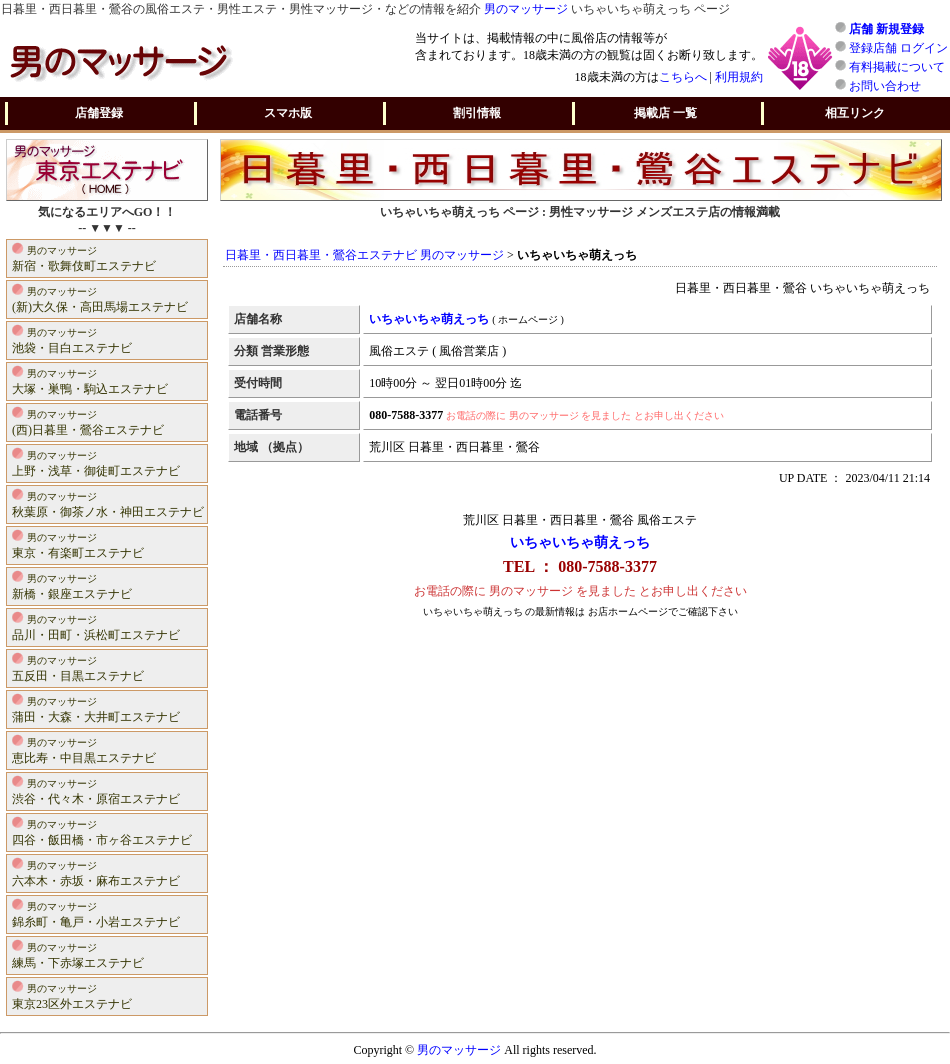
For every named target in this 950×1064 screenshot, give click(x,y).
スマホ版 (288, 113)
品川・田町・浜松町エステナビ (96, 626)
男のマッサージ (526, 9)
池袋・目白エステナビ (72, 339)
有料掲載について (897, 67)
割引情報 (477, 113)
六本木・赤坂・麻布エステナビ (96, 872)
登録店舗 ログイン (898, 48)
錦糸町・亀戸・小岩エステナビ (96, 913)
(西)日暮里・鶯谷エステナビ (88, 421)
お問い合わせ (885, 86)
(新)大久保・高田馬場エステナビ (100, 298)
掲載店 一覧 (665, 113)
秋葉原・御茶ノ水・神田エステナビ (108, 503)
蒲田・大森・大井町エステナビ (96, 708)
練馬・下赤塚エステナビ (78, 954)
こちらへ (683, 77)
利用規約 (739, 77)
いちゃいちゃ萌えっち (580, 542)
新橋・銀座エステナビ (72, 585)
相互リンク (855, 113)
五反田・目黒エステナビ (78, 667)
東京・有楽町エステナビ (78, 544)
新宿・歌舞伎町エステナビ (84, 257)
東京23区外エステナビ (72, 995)
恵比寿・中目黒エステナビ (84, 749)
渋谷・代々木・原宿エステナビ (96, 790)
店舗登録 (99, 113)
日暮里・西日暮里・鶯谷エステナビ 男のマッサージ (364, 255)
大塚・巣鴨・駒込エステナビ (90, 380)
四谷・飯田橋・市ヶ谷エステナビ (102, 831)
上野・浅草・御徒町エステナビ (96, 462)
